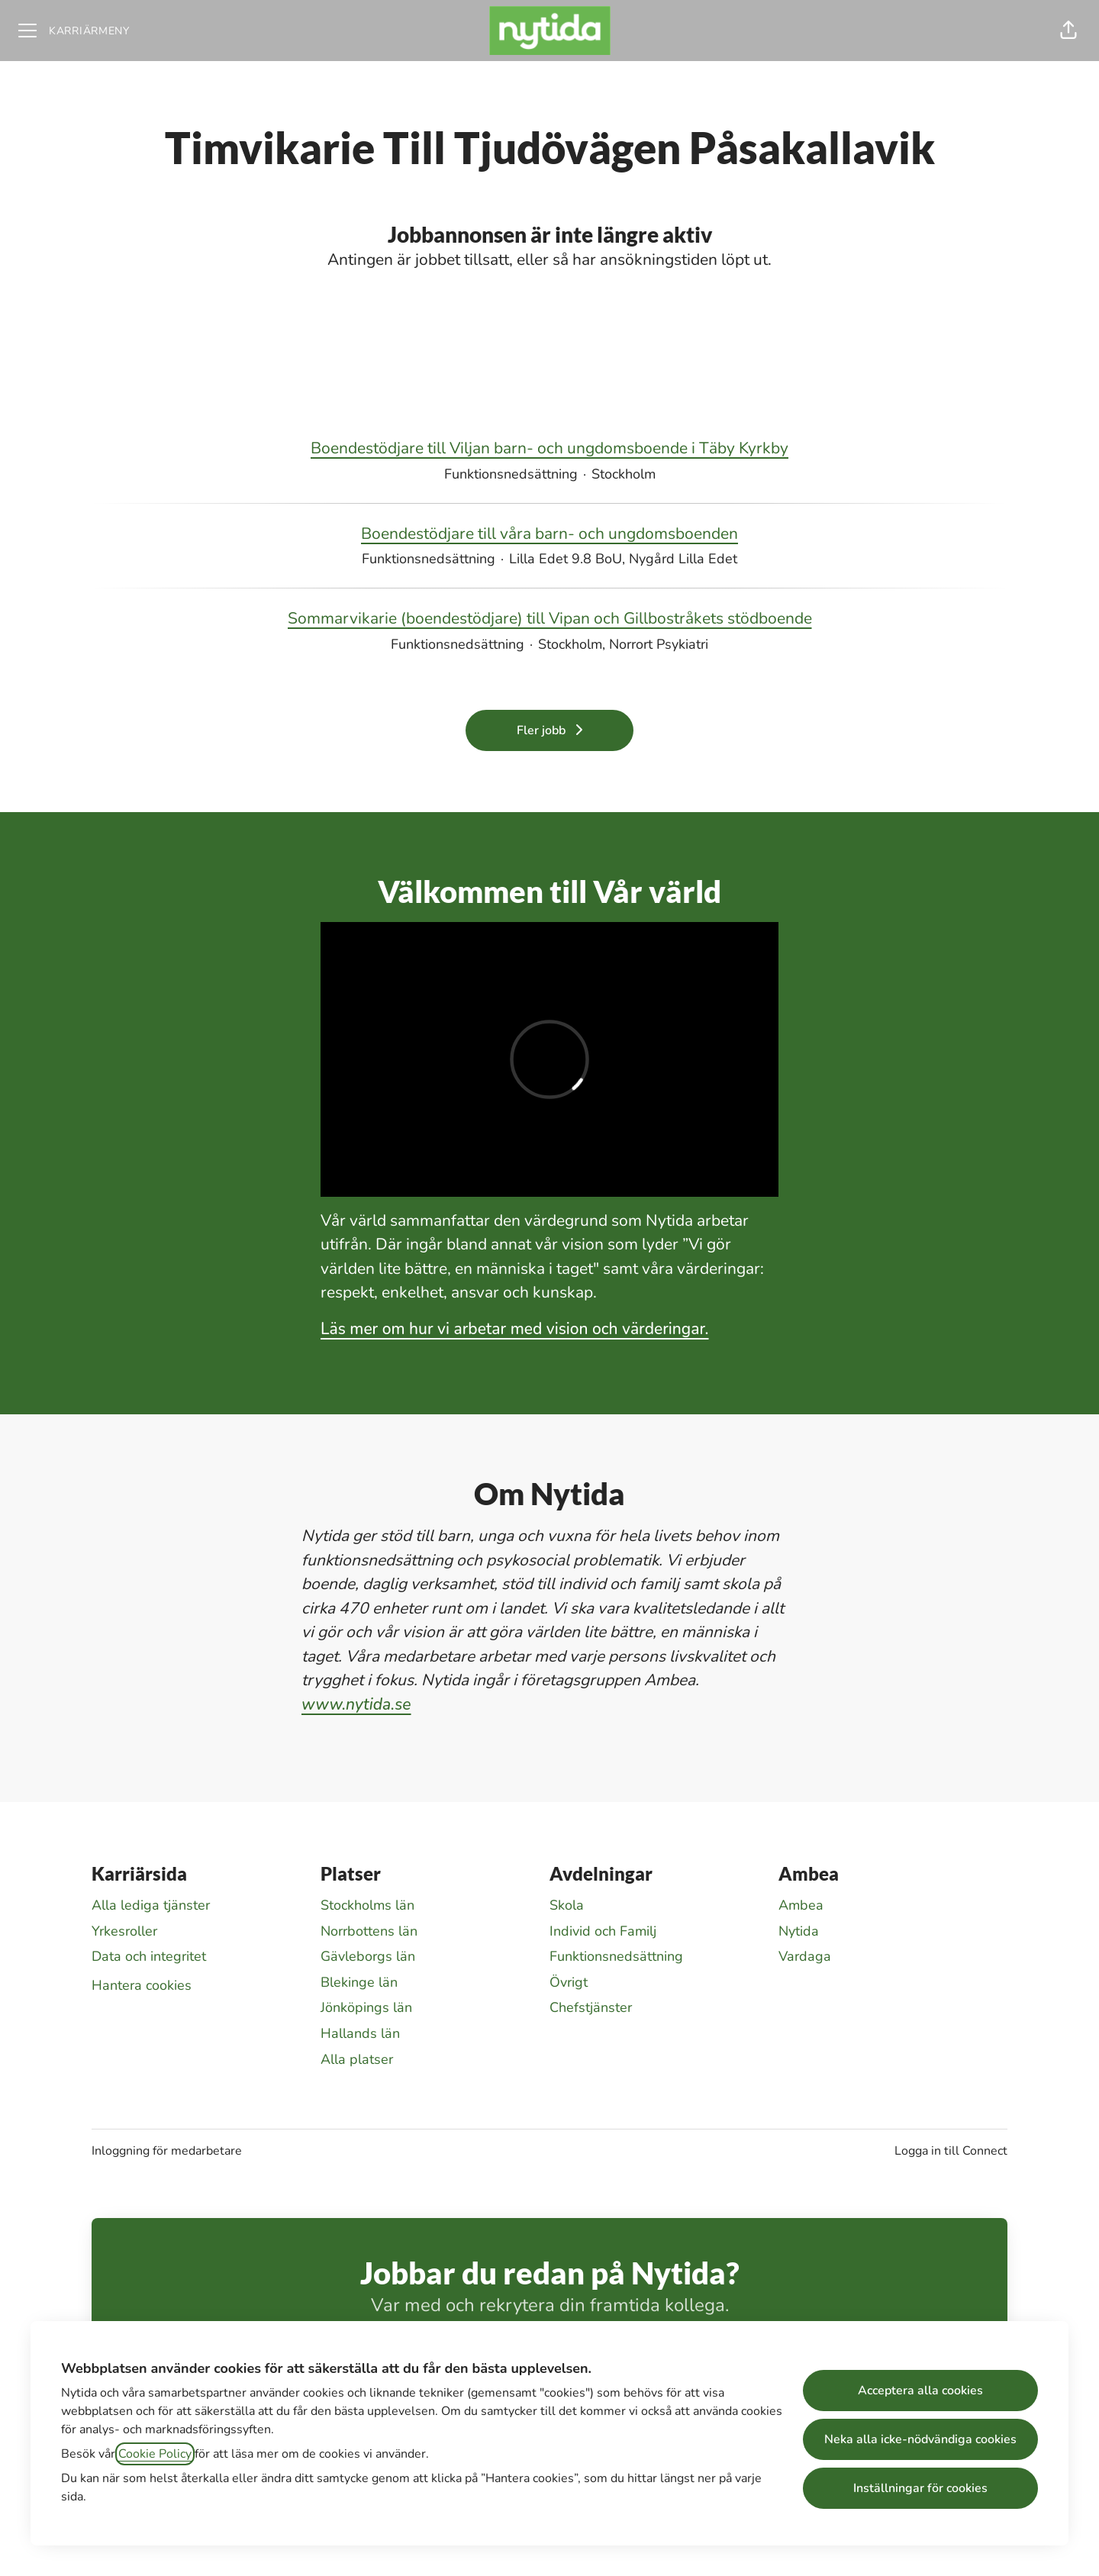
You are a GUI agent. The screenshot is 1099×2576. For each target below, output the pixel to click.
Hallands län (360, 2033)
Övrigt (569, 1982)
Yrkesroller (124, 1931)
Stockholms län (367, 1905)
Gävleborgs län (368, 1956)
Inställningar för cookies (920, 2488)
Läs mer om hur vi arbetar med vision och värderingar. (515, 1329)
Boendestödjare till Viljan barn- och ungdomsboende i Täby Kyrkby (549, 449)
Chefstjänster (591, 2007)
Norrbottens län (369, 1931)
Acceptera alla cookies (920, 2390)
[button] (1068, 30)
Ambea (800, 1905)
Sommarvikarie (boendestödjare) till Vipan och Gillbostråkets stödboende (550, 619)
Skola (567, 1905)
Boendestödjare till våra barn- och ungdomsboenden (549, 534)
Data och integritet (149, 1956)
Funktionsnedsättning (616, 1956)
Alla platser (357, 2059)
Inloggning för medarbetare (167, 2150)
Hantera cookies (142, 1985)
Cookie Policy (155, 2453)
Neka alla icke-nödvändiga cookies (920, 2439)
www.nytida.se (356, 1704)
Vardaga (804, 1956)
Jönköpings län (366, 2007)
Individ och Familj (603, 1931)
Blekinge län (359, 1982)
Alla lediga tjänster (151, 1905)
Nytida (798, 1931)
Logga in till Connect (950, 2150)
